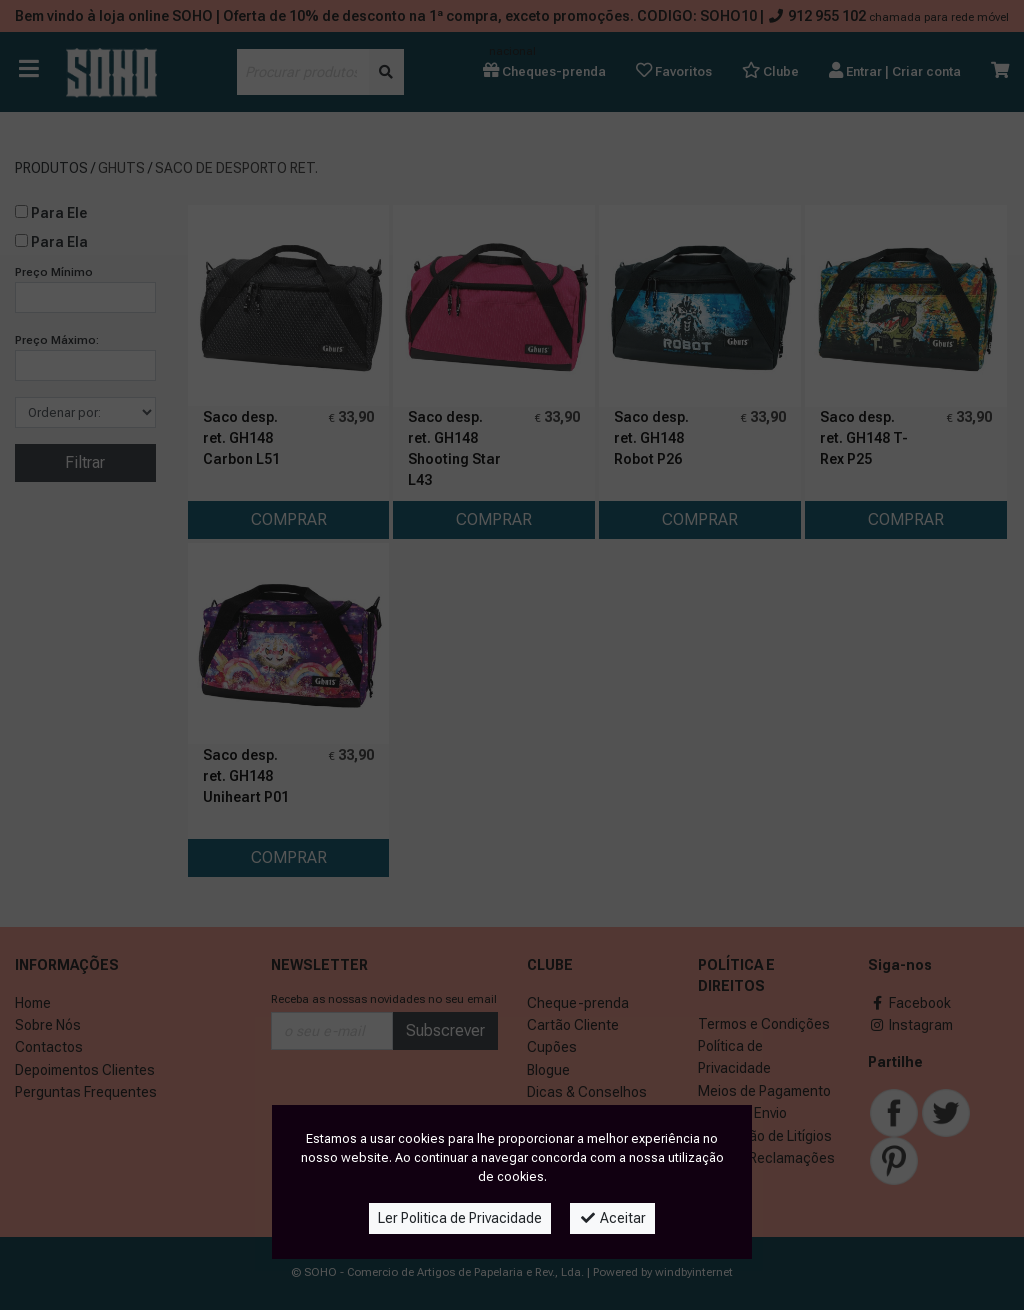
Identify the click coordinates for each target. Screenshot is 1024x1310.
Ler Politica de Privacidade (460, 1218)
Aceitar (612, 1218)
